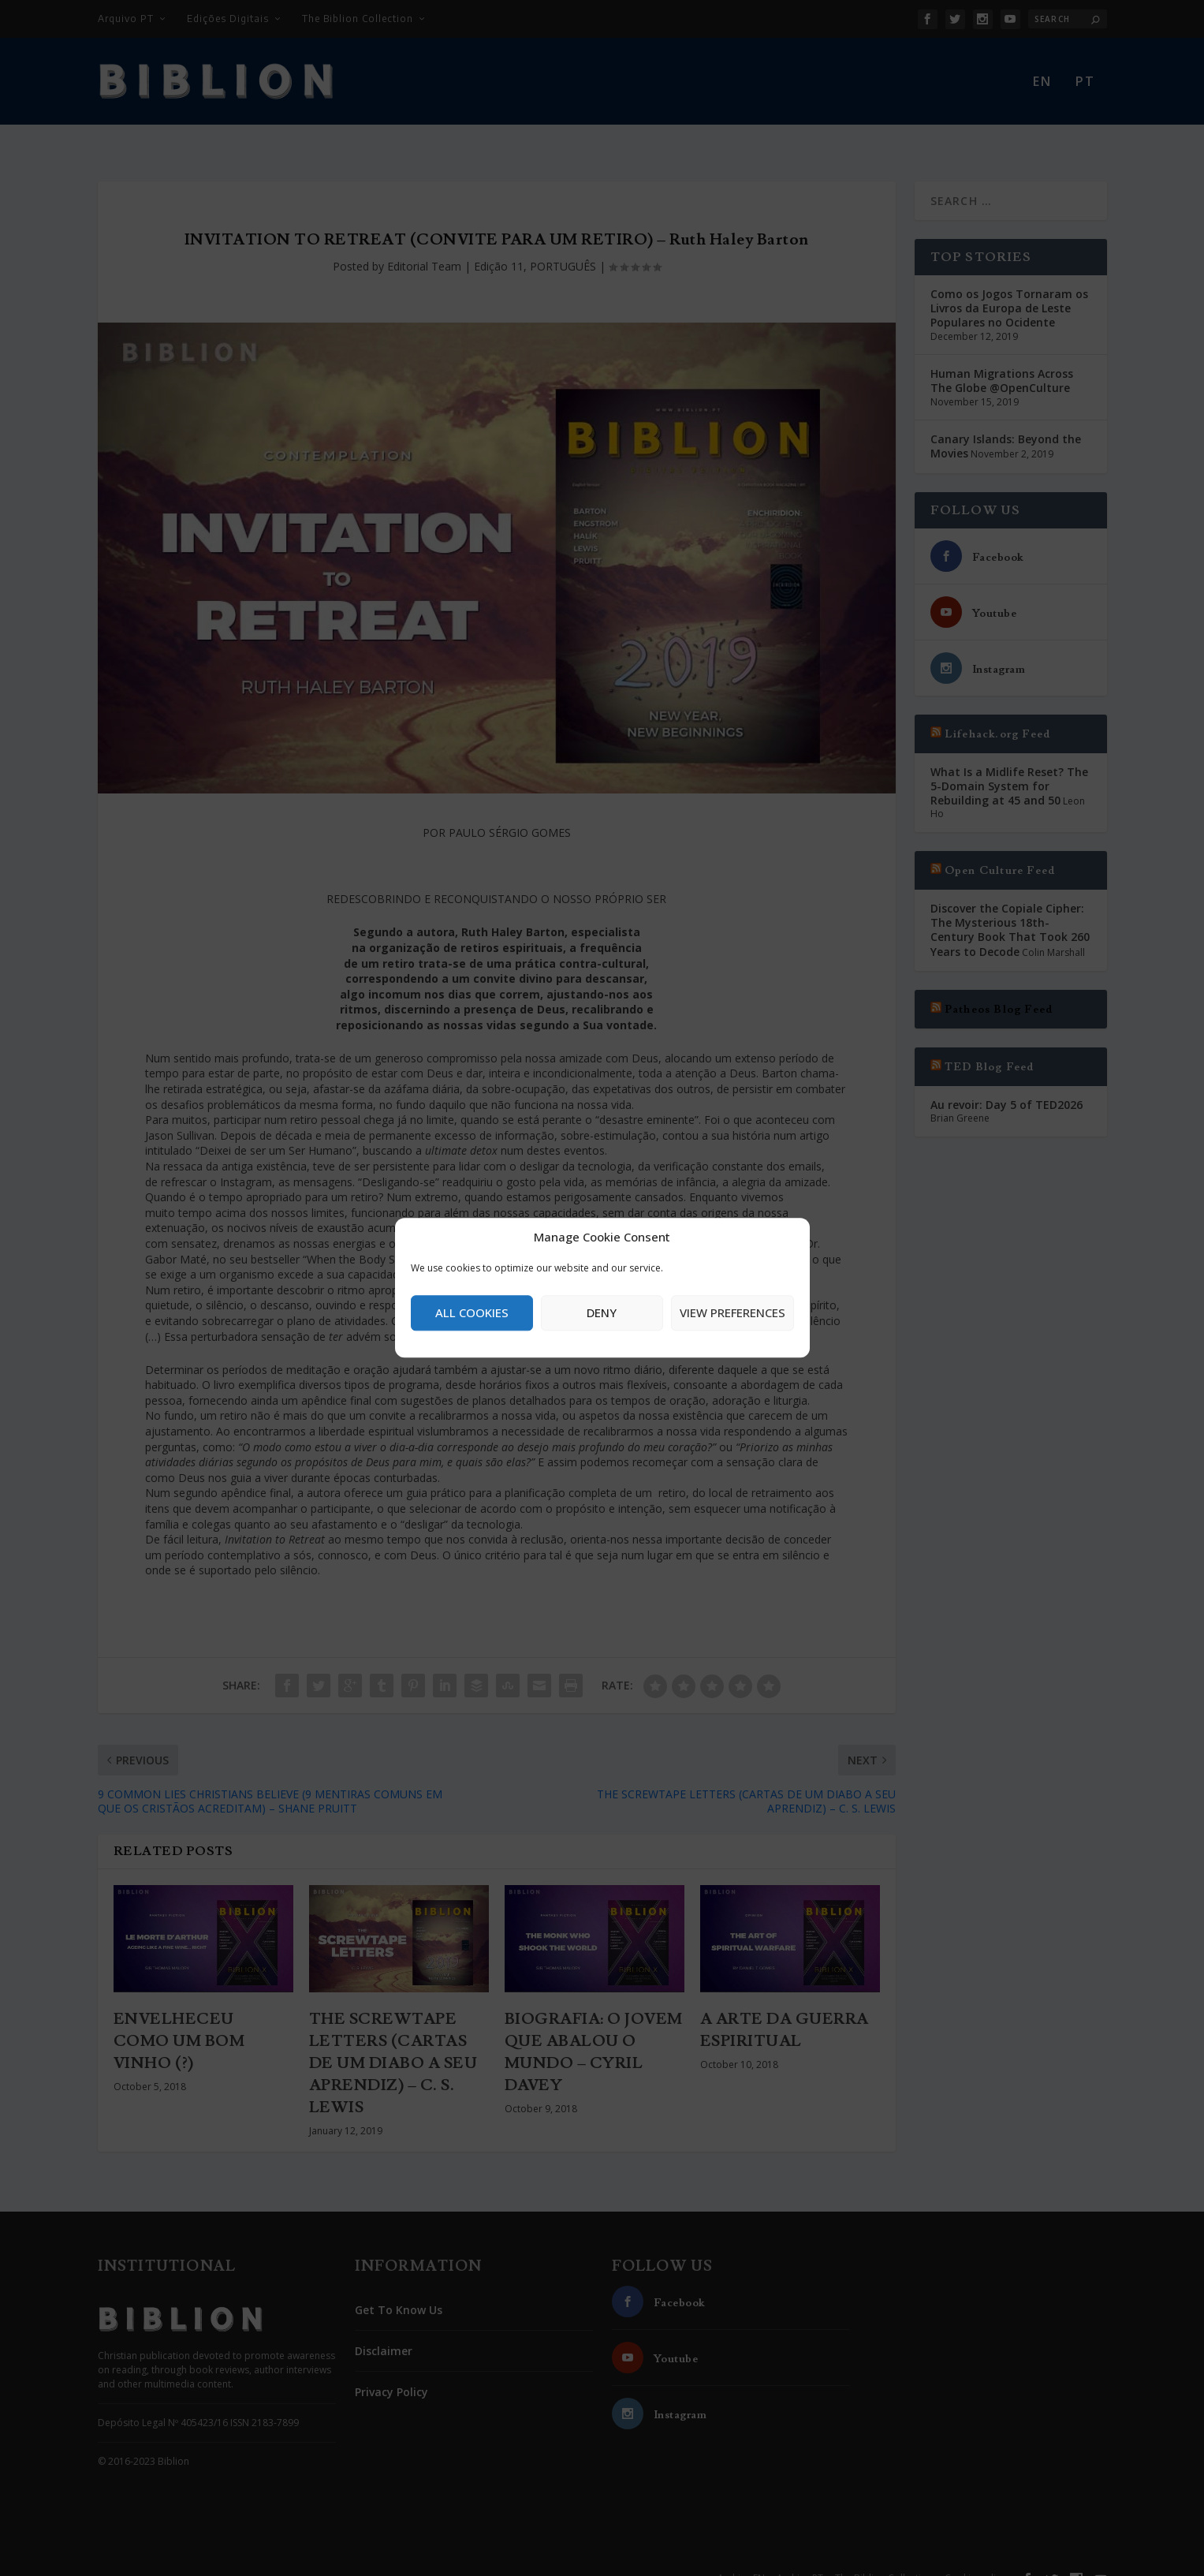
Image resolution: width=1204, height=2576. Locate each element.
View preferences (732, 1312)
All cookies (472, 1312)
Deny (602, 1312)
